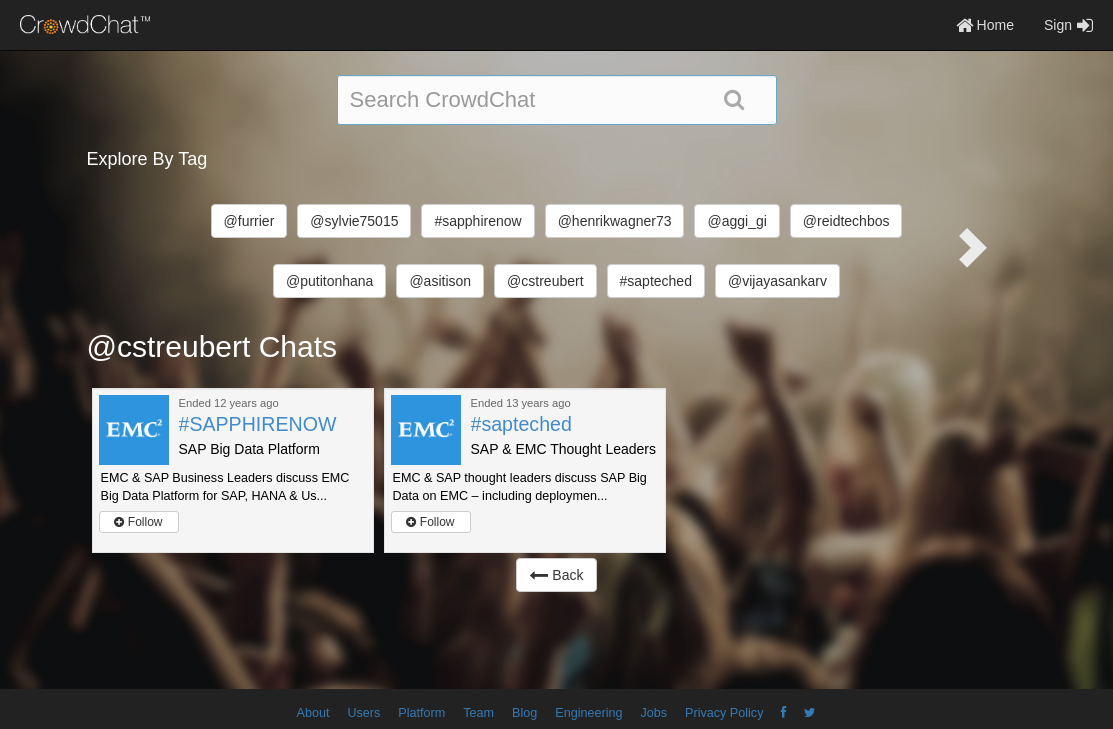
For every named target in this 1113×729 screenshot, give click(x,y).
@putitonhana (329, 281)
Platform (421, 713)
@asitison (440, 281)
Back (556, 575)
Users (363, 713)
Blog (524, 713)
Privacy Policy (724, 713)
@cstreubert (545, 281)
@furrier (249, 221)
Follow (138, 522)
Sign (1068, 25)
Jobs (653, 713)
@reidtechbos (846, 221)
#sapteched (656, 281)
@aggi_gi (736, 221)
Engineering (588, 713)
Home (985, 25)
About (313, 713)
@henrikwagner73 (615, 221)
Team (478, 713)
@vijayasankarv (777, 281)
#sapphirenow (477, 221)
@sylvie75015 (354, 221)
